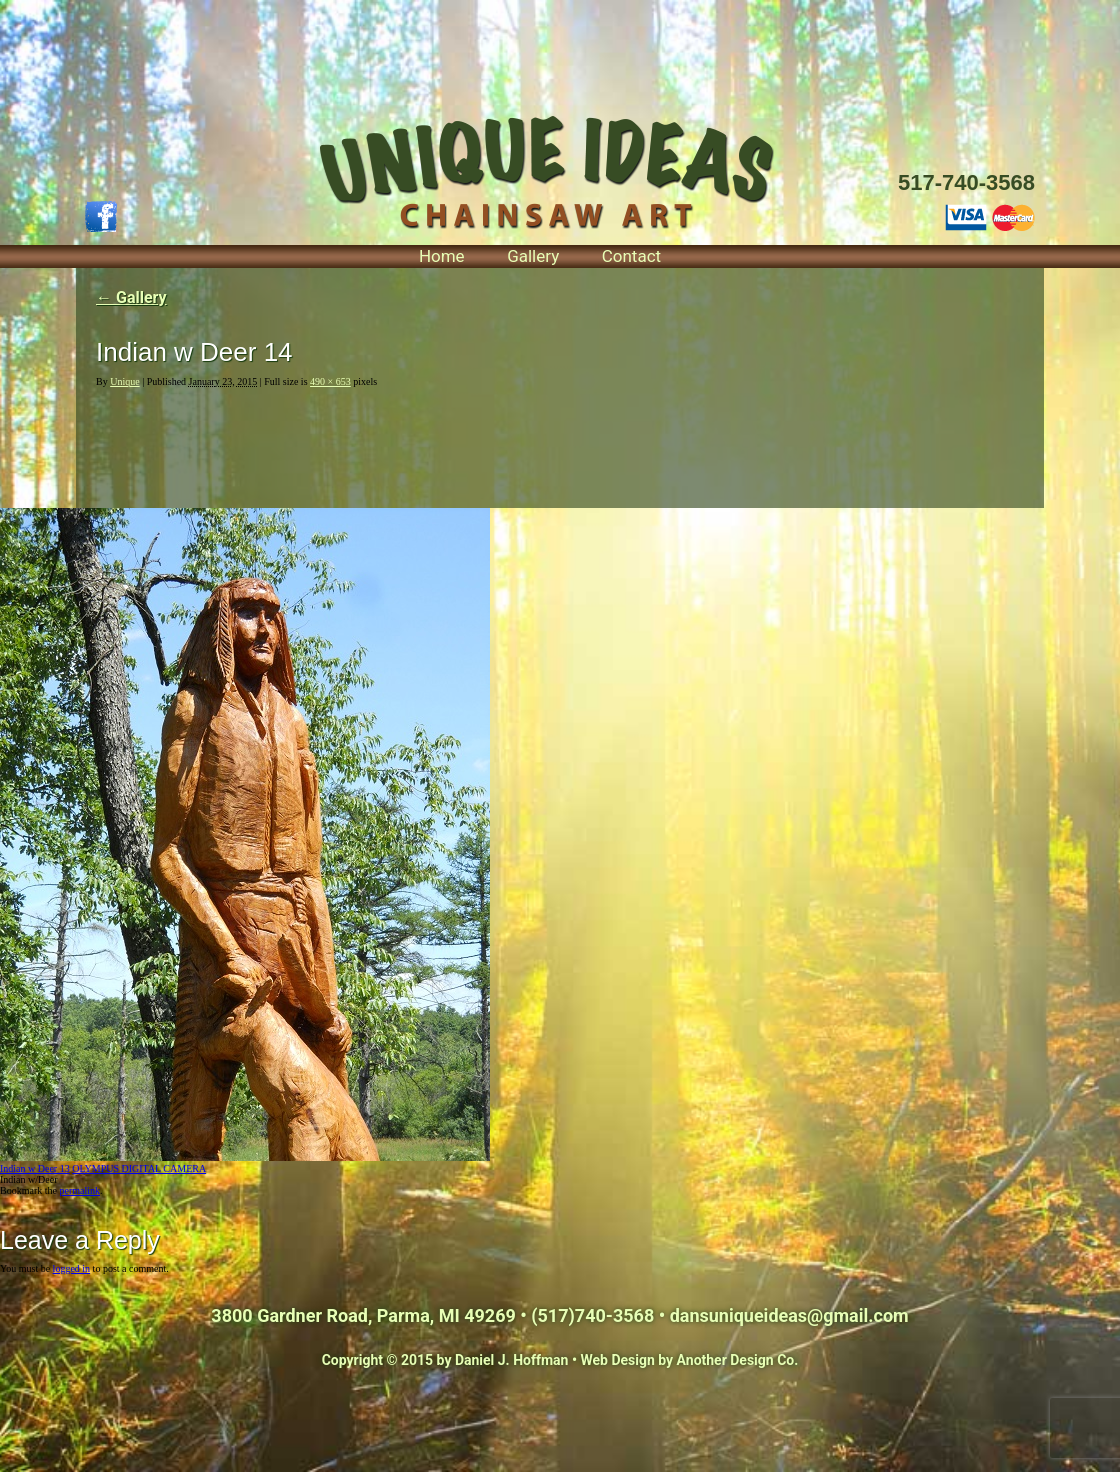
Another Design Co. (738, 1360)
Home (442, 256)
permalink (79, 1190)
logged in (72, 1268)
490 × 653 (330, 381)
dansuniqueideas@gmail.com (789, 1315)
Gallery (533, 256)
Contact (631, 256)
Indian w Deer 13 (35, 1168)
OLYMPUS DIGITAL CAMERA (139, 1168)
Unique (124, 381)
